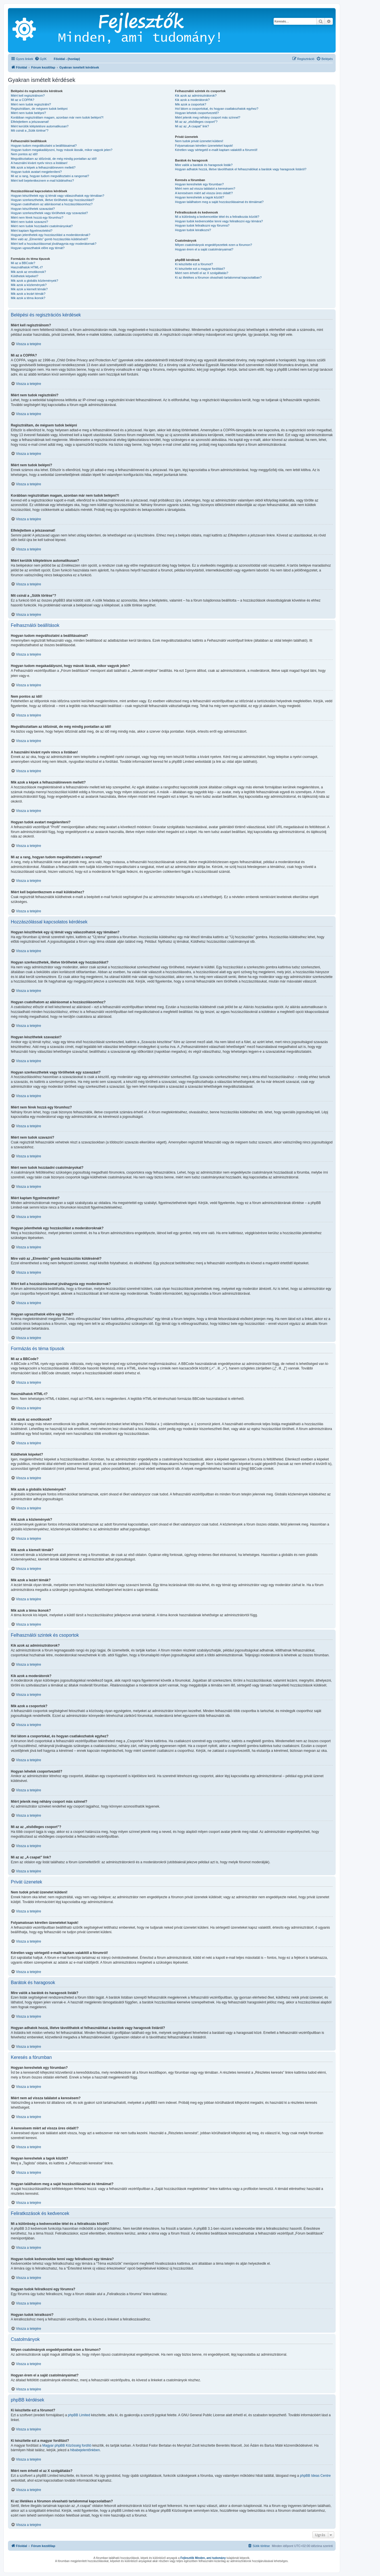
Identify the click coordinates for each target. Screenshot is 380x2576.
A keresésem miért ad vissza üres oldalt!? (204, 193)
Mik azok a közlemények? (29, 285)
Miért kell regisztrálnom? (28, 95)
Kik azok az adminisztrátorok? (195, 95)
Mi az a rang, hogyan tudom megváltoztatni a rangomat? (50, 176)
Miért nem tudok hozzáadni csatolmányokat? (42, 226)
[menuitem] (41, 58)
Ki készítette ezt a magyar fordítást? (200, 268)
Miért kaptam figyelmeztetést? (31, 230)
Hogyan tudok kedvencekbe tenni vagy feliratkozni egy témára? (219, 221)
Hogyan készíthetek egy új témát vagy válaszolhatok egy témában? (57, 195)
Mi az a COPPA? (22, 99)
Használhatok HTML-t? (27, 267)
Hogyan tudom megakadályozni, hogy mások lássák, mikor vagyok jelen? (61, 150)
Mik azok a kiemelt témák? (29, 289)
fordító (86, 2445)
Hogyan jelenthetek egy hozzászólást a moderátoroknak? (50, 235)
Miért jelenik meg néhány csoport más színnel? (207, 117)
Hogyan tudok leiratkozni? (193, 230)
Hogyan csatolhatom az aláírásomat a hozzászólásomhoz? (51, 204)
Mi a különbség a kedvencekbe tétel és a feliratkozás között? (217, 216)
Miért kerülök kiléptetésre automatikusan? (40, 126)
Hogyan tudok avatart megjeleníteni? (36, 171)
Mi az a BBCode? (23, 263)
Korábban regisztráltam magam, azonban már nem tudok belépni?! (57, 117)
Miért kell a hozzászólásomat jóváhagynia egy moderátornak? (53, 243)
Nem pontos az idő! (24, 154)
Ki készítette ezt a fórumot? (194, 264)
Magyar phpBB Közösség (61, 2445)
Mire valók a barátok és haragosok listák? (203, 165)
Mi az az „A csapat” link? (192, 126)
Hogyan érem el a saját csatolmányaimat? (204, 249)
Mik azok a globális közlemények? (34, 280)
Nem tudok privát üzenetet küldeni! (199, 141)
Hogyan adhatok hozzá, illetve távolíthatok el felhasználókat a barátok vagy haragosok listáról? (240, 169)
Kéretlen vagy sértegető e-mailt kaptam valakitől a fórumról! (216, 150)
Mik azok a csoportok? (190, 104)
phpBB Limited (79, 2415)
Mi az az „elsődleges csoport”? (196, 121)
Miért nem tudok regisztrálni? (31, 104)
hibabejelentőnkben (85, 2450)
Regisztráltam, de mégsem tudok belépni (39, 108)
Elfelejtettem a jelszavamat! (30, 121)
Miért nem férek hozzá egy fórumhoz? (37, 217)
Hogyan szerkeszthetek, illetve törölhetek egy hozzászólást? (52, 200)
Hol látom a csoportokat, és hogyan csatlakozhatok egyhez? (216, 108)
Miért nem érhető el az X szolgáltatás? (201, 273)
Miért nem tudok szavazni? (29, 221)
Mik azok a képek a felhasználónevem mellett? (43, 167)
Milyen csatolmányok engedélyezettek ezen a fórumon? (213, 244)
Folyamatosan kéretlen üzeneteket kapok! (204, 145)
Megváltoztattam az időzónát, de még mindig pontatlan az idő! (54, 158)
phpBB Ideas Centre (315, 2475)
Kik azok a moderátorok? (192, 99)
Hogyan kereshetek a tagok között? (199, 197)
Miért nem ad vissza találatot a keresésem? (205, 188)
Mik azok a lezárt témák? (28, 293)
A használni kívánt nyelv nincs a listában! (39, 163)
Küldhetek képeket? (24, 276)
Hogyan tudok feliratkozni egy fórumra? (202, 225)
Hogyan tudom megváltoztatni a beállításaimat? (44, 145)
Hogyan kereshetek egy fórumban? (199, 184)
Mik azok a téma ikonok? (28, 298)
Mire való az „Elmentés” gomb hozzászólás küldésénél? (49, 239)
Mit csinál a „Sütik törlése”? (29, 130)
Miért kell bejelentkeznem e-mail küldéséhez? (42, 180)
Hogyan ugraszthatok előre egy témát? (38, 248)
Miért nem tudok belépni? (28, 113)
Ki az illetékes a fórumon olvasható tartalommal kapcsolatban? (218, 277)
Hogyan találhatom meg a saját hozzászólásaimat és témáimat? (219, 202)
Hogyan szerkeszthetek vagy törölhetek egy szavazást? (49, 213)
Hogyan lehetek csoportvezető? (197, 113)
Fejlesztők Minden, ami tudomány (203, 2557)
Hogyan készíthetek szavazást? (33, 208)
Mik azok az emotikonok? (28, 271)
